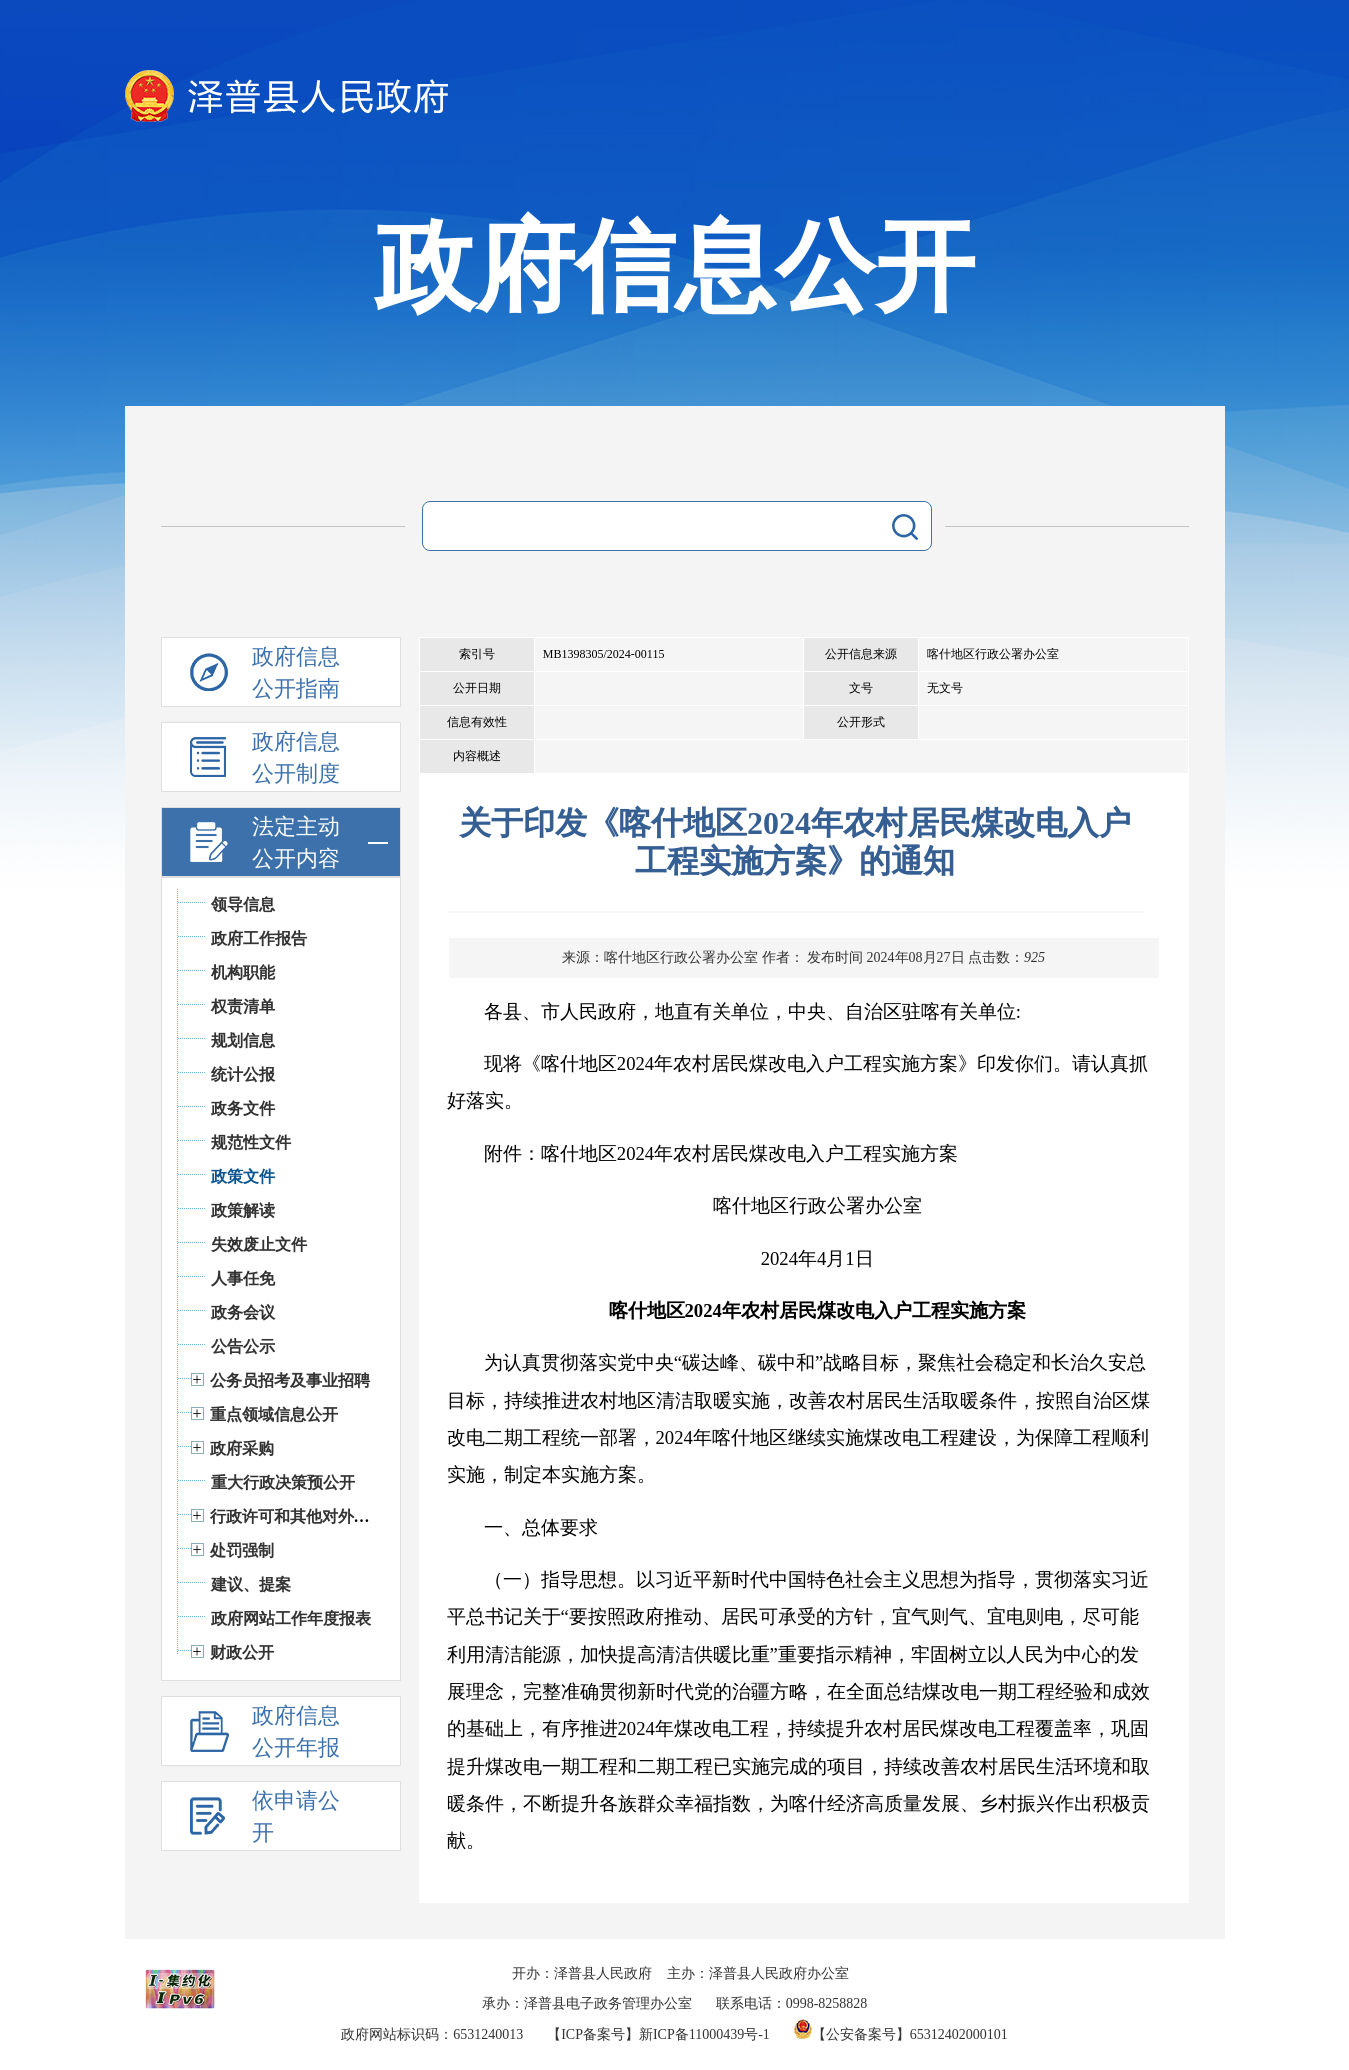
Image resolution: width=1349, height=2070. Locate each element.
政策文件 (243, 1176)
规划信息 (243, 1040)
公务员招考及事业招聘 (290, 1380)
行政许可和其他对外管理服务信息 (330, 1516)
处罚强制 (242, 1550)
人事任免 (243, 1278)
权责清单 (243, 1006)
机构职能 (243, 972)
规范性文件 (251, 1142)
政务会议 (243, 1312)
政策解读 (243, 1210)
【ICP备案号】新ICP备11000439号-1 (658, 2034)
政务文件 (243, 1108)
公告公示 (243, 1346)
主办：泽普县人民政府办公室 (758, 1973)
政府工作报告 (259, 938)
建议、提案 (251, 1584)
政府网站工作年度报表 (291, 1618)
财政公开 (242, 1652)
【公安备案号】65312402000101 (901, 2034)
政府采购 (242, 1448)
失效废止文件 (259, 1244)
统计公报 (243, 1074)
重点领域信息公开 (274, 1414)
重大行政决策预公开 (283, 1482)
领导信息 (243, 904)
